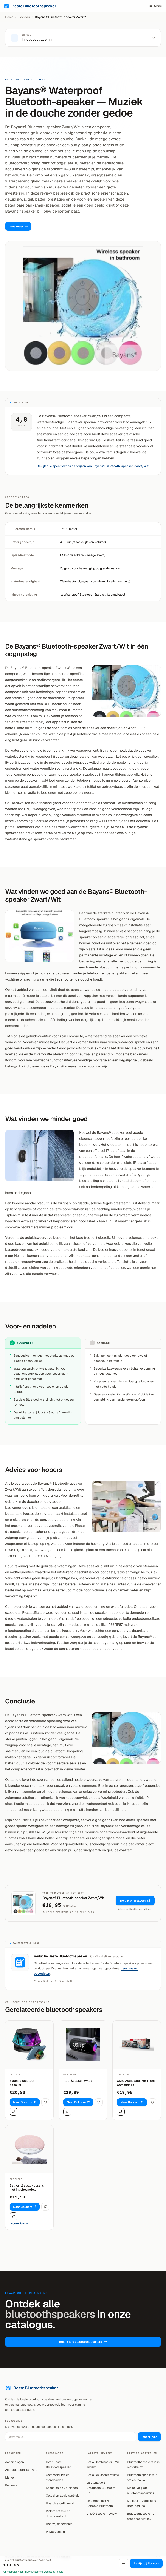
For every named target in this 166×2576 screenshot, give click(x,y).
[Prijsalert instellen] (45, 2102)
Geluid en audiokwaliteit (62, 2495)
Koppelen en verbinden (62, 2488)
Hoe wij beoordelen (59, 2524)
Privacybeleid (55, 2532)
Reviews (24, 17)
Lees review (19, 2223)
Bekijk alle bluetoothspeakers (83, 2342)
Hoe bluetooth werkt (60, 2503)
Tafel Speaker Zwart (77, 2081)
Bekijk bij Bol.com (135, 1901)
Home (9, 17)
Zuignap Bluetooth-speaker (23, 2083)
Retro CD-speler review (103, 2475)
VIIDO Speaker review (102, 2514)
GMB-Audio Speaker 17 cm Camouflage (136, 2083)
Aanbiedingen (14, 2462)
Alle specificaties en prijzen (136, 1909)
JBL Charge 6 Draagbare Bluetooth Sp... (101, 2488)
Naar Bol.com (24, 2102)
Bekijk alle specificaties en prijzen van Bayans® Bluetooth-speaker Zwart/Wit (95, 466)
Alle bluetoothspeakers (21, 2470)
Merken (10, 2477)
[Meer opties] (123, 2563)
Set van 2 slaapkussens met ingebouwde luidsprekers (27, 2188)
